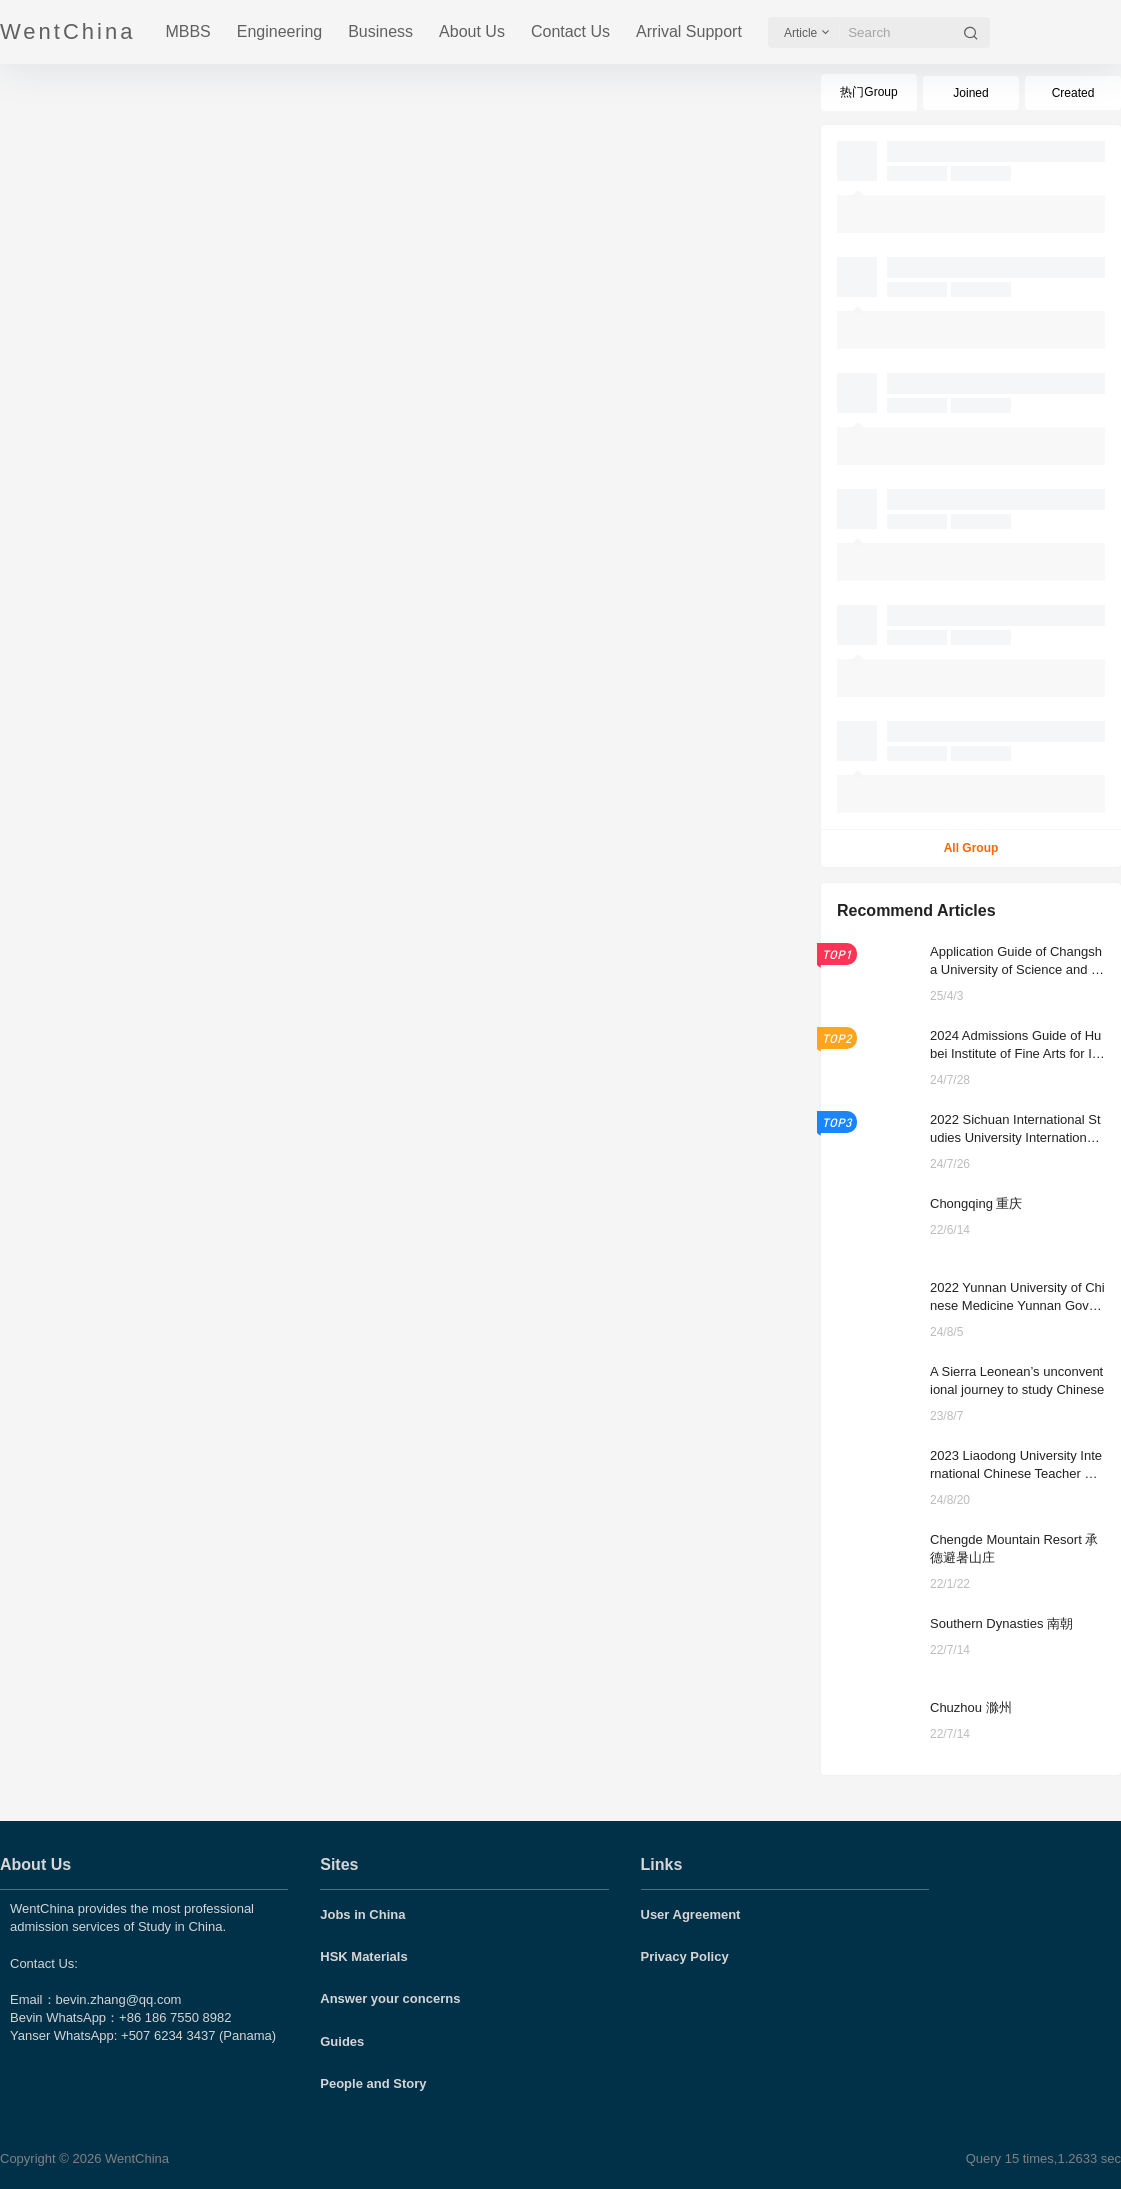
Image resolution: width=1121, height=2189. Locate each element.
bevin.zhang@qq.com (119, 1999)
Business (380, 31)
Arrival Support (689, 31)
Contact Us (570, 31)
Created (1073, 93)
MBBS (187, 31)
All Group (971, 848)
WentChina (135, 2158)
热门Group (868, 92)
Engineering (279, 31)
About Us (472, 31)
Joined (970, 93)
